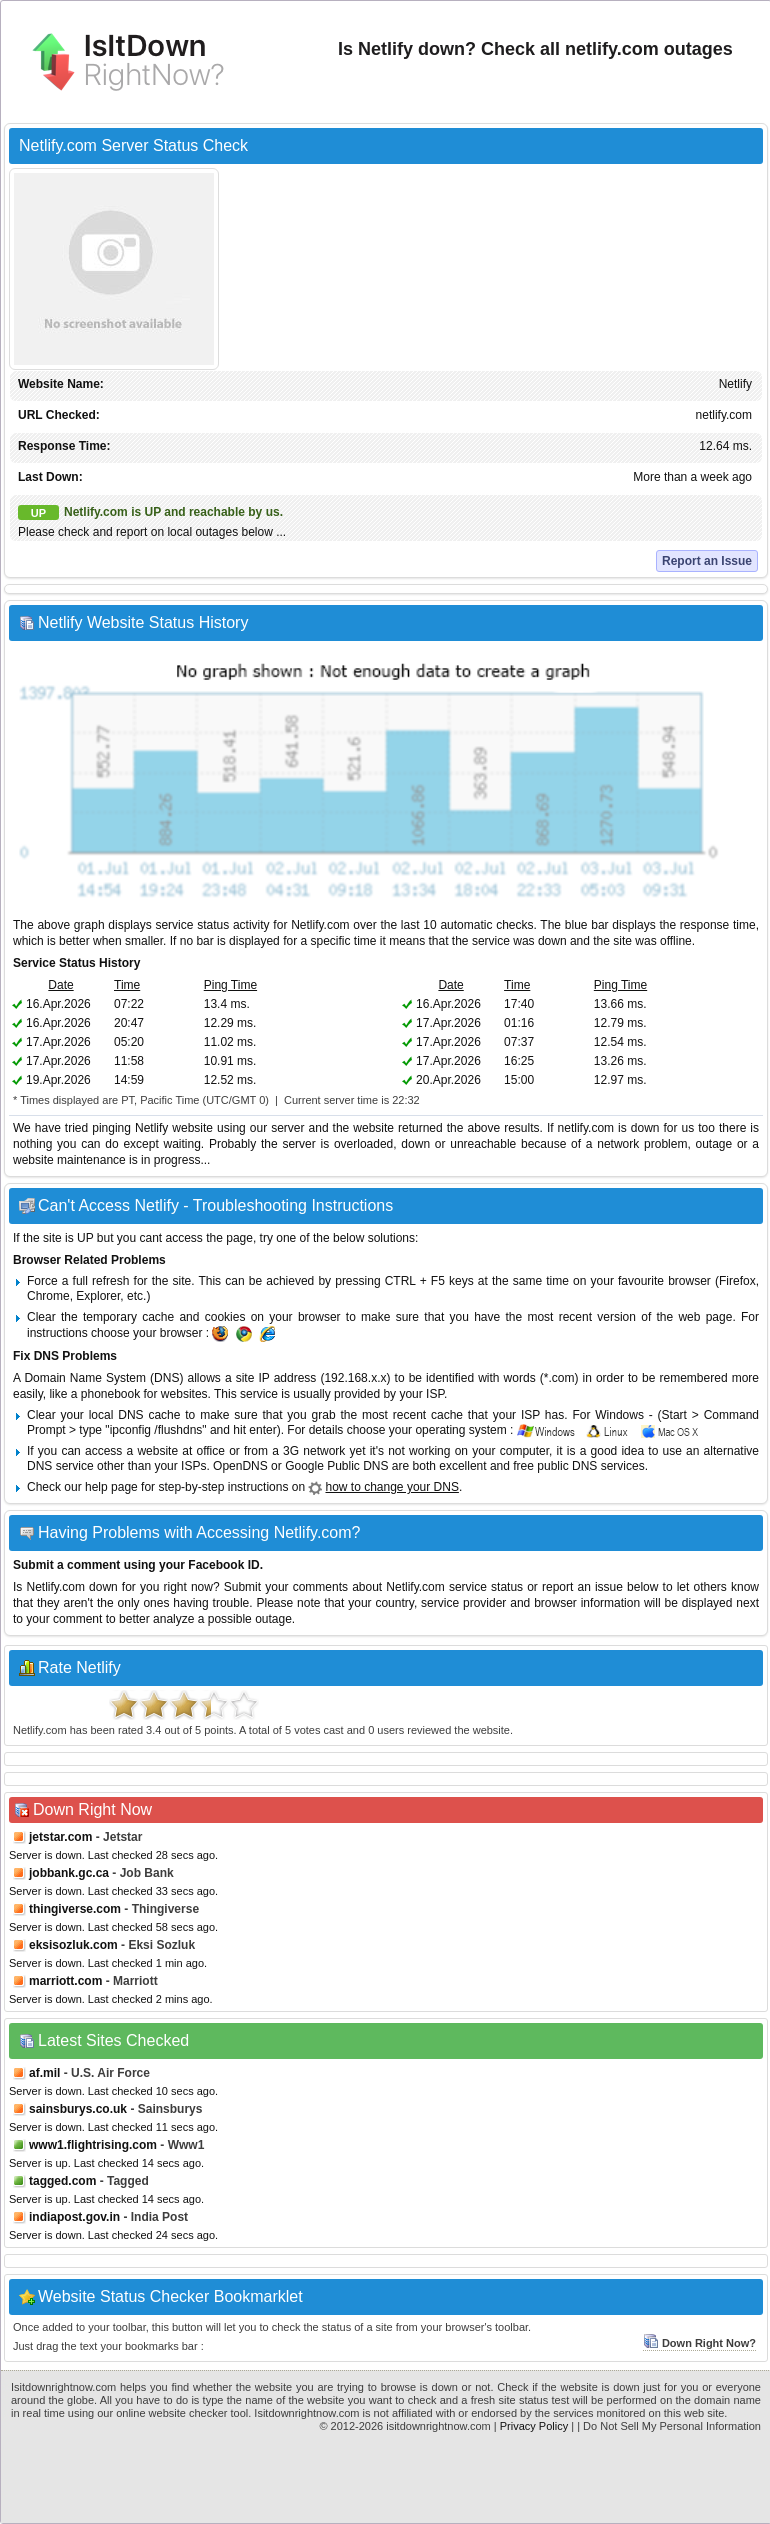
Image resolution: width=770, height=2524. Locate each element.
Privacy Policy (534, 2426)
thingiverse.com (75, 1909)
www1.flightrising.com (93, 2145)
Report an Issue (707, 561)
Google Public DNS (336, 1466)
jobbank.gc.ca (69, 1873)
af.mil (44, 2073)
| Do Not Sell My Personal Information (669, 2426)
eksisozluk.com (73, 1945)
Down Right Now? (699, 2343)
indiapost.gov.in (74, 2217)
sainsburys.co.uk (78, 2109)
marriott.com (65, 1981)
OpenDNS (240, 1466)
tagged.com (62, 2181)
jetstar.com (60, 1837)
